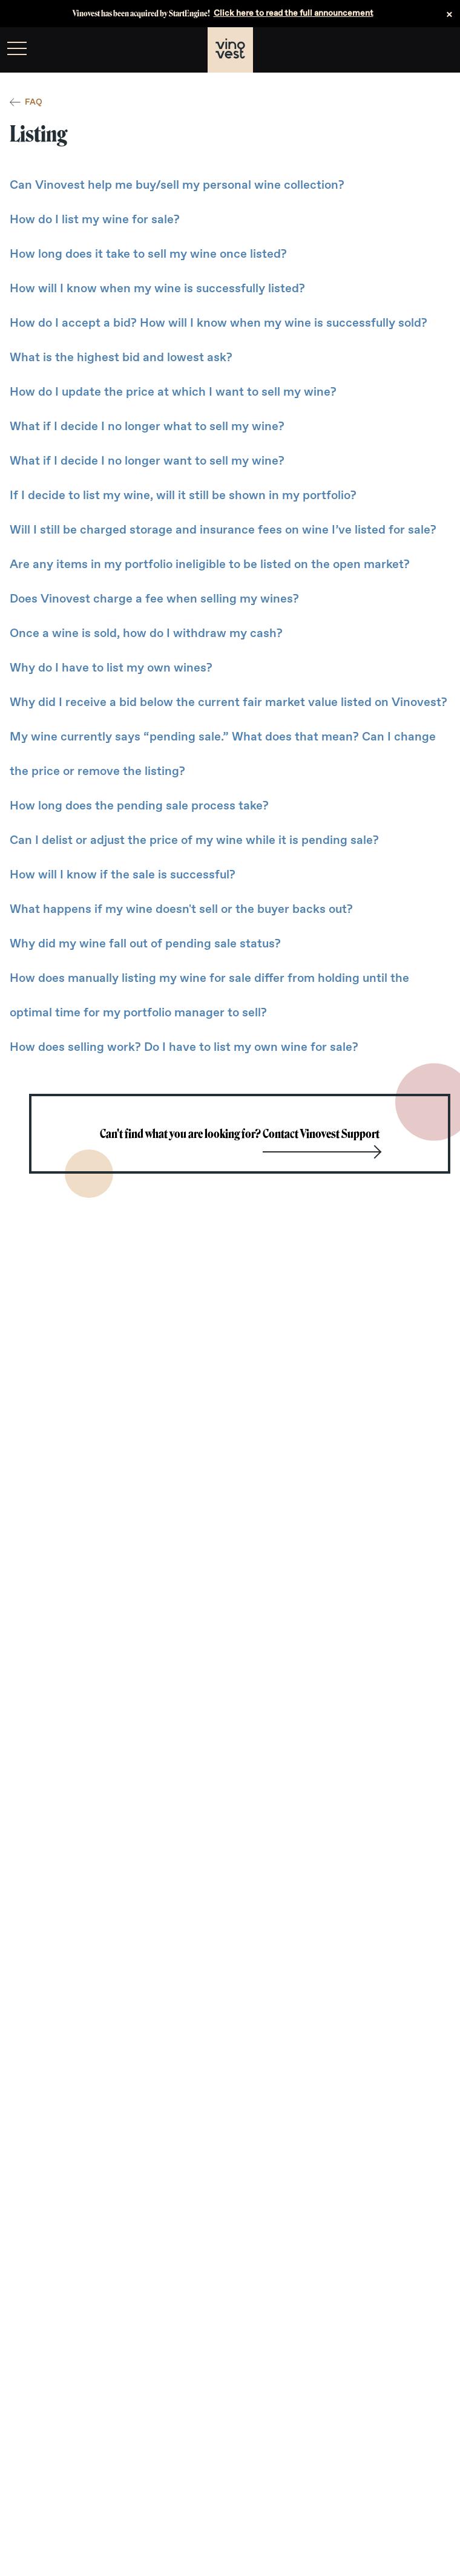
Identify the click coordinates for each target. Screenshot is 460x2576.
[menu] (17, 48)
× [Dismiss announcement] (449, 14)
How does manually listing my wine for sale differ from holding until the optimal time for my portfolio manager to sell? (209, 995)
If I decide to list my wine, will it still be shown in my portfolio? (183, 495)
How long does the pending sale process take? (139, 806)
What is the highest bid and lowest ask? (121, 357)
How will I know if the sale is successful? (122, 875)
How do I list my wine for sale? (95, 220)
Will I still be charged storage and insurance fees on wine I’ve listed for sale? (223, 530)
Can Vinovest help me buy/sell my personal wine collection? (177, 185)
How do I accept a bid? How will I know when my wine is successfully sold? (218, 323)
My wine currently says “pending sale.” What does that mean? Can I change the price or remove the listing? (223, 754)
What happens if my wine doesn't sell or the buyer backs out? (181, 909)
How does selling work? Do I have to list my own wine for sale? (184, 1047)
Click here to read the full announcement (293, 13)
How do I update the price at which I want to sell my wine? (173, 392)
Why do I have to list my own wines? (111, 668)
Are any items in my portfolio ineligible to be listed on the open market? (210, 564)
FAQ (26, 102)
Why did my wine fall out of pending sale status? (145, 944)
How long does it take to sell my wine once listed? (148, 254)
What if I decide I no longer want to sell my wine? (147, 461)
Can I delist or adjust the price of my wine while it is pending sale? (194, 840)
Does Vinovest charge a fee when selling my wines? (154, 599)
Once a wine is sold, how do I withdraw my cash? (146, 633)
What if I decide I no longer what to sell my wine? (147, 426)
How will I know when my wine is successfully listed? (157, 289)
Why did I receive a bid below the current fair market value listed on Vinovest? (228, 702)
